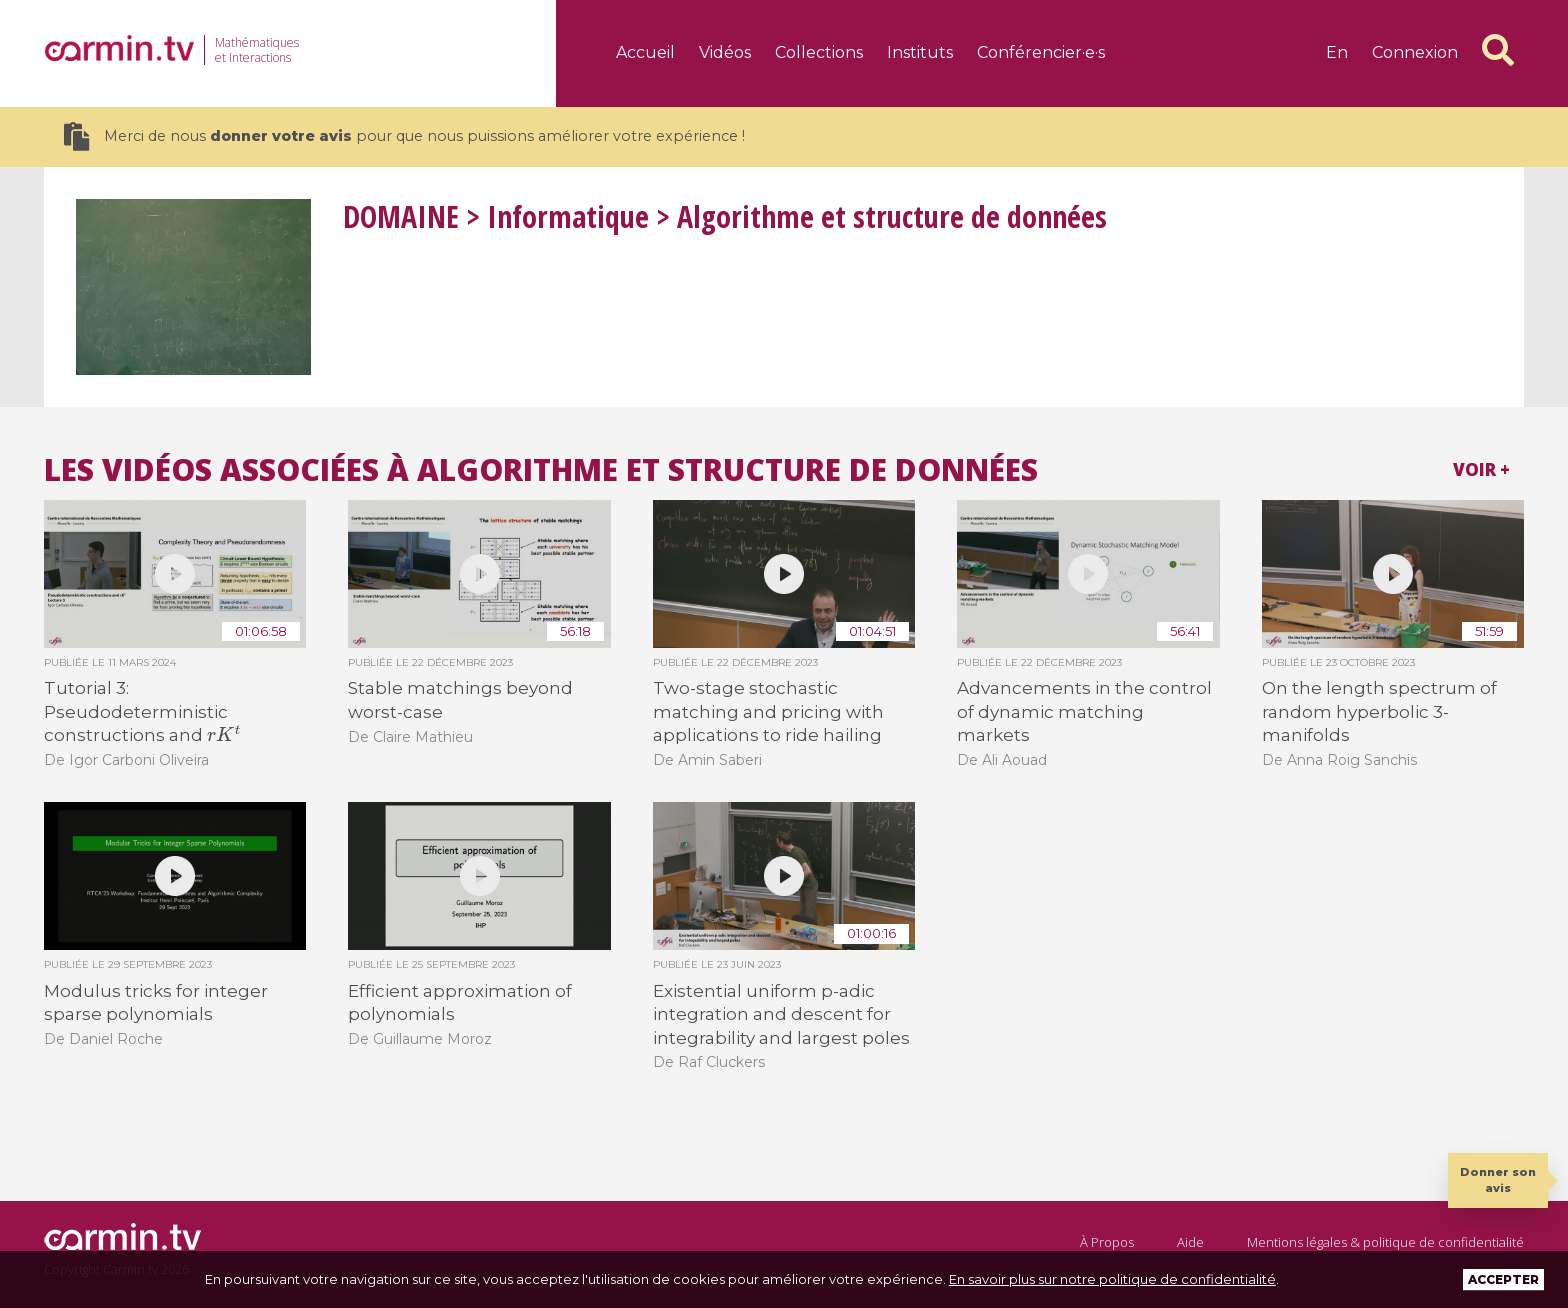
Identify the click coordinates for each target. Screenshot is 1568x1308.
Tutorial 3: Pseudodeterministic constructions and (142, 711)
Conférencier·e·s (1041, 52)
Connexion (1415, 52)
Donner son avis (1498, 1179)
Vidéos (725, 52)
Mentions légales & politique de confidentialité (1385, 1242)
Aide (1190, 1242)
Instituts (920, 52)
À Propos (1107, 1242)
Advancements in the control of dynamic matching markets (1084, 711)
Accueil (645, 52)
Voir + (1481, 469)
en (1337, 52)
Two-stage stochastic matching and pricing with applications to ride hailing (768, 711)
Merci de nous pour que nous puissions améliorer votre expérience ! (404, 136)
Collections (819, 52)
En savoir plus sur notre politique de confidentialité (1112, 1279)
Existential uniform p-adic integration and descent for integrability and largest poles (781, 1014)
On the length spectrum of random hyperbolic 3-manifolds (1379, 711)
